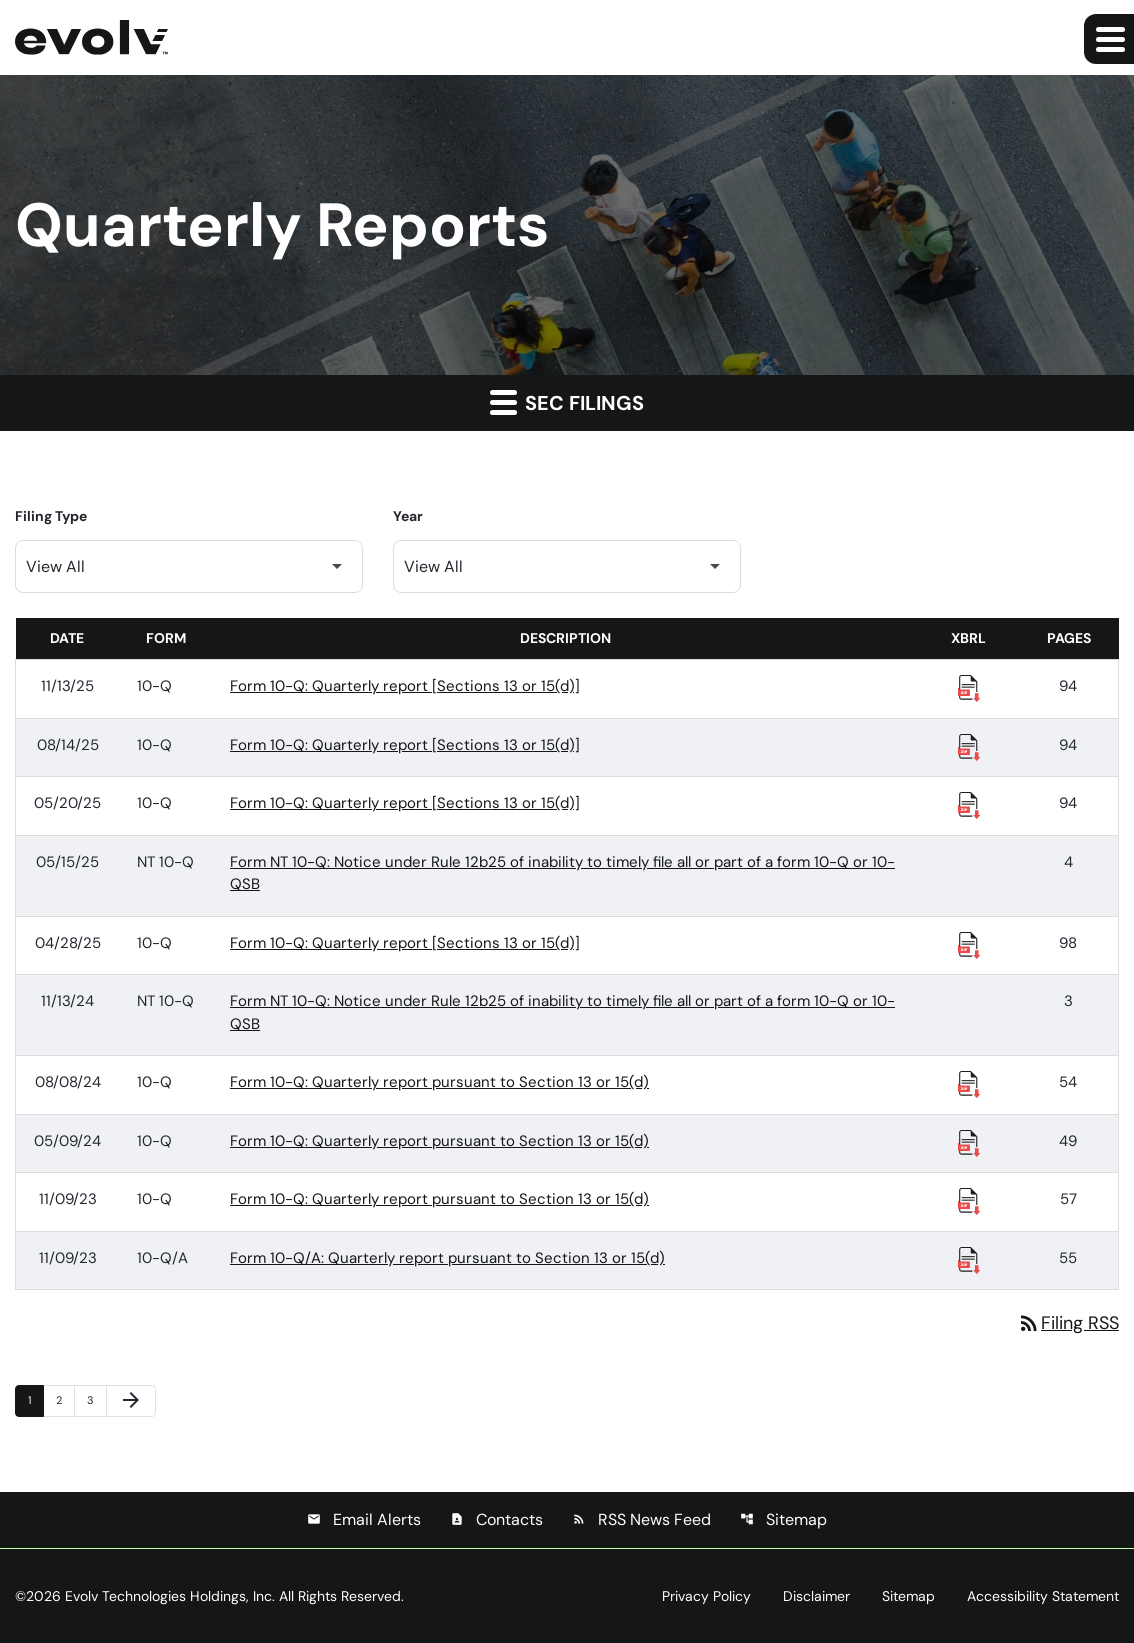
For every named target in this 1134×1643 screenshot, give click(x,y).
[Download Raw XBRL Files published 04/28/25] (969, 944)
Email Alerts (364, 1519)
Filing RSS (1068, 1323)
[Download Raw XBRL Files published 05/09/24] (969, 1142)
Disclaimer (816, 1596)
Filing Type (51, 516)
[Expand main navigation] (1109, 39)
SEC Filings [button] (567, 402)
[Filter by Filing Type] (189, 566)
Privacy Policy (706, 1596)
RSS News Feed (641, 1519)
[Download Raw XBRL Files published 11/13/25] (969, 687)
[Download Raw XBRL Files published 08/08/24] (969, 1083)
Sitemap (783, 1519)
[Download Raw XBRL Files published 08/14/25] (969, 746)
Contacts (496, 1519)
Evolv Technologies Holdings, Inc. (170, 1596)
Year (408, 516)
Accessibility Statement (1043, 1596)
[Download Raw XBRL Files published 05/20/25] (969, 804)
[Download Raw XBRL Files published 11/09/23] (969, 1200)
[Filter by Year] (567, 566)
